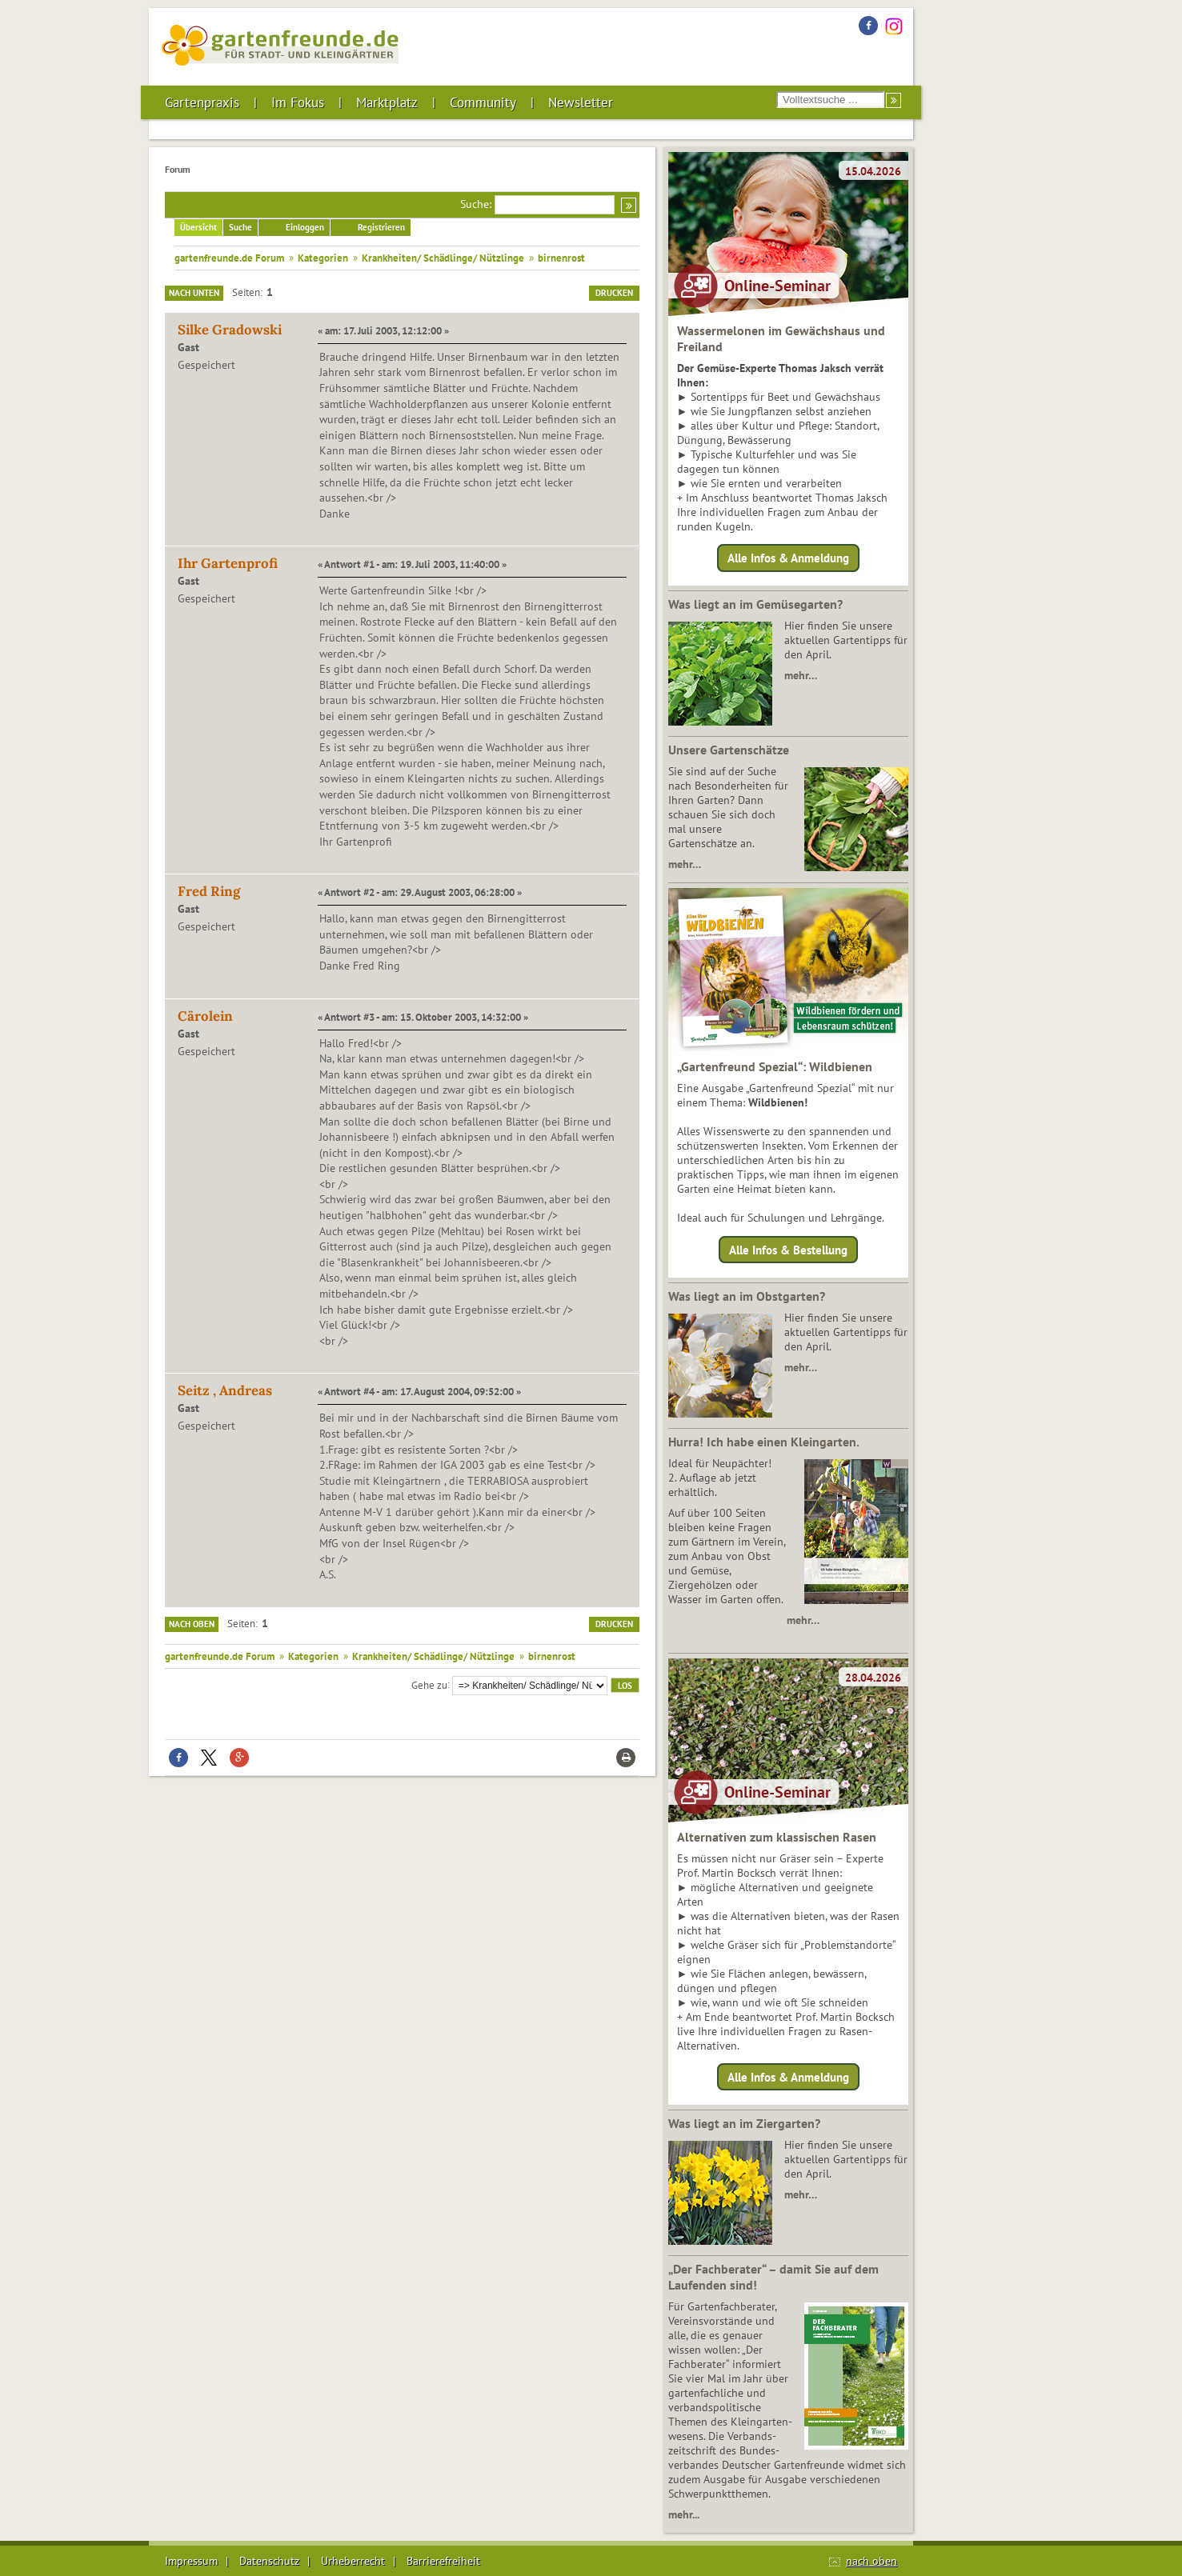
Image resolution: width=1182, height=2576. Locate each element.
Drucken (614, 292)
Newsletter (580, 102)
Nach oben (191, 1624)
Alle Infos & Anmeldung (788, 558)
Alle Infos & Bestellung (788, 1249)
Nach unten (194, 292)
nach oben (871, 2561)
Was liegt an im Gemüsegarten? (755, 604)
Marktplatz (387, 102)
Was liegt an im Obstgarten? (746, 1296)
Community (483, 102)
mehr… (800, 675)
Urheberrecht (353, 2561)
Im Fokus (297, 102)
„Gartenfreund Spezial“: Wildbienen (774, 1066)
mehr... (683, 2514)
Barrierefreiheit (443, 2561)
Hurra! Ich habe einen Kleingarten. (763, 1442)
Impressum (191, 2561)
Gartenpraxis (202, 102)
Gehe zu (429, 1684)
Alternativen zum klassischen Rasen (776, 1837)
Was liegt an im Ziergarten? (744, 2123)
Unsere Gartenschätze (728, 750)
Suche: (475, 204)
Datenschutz (269, 2561)
